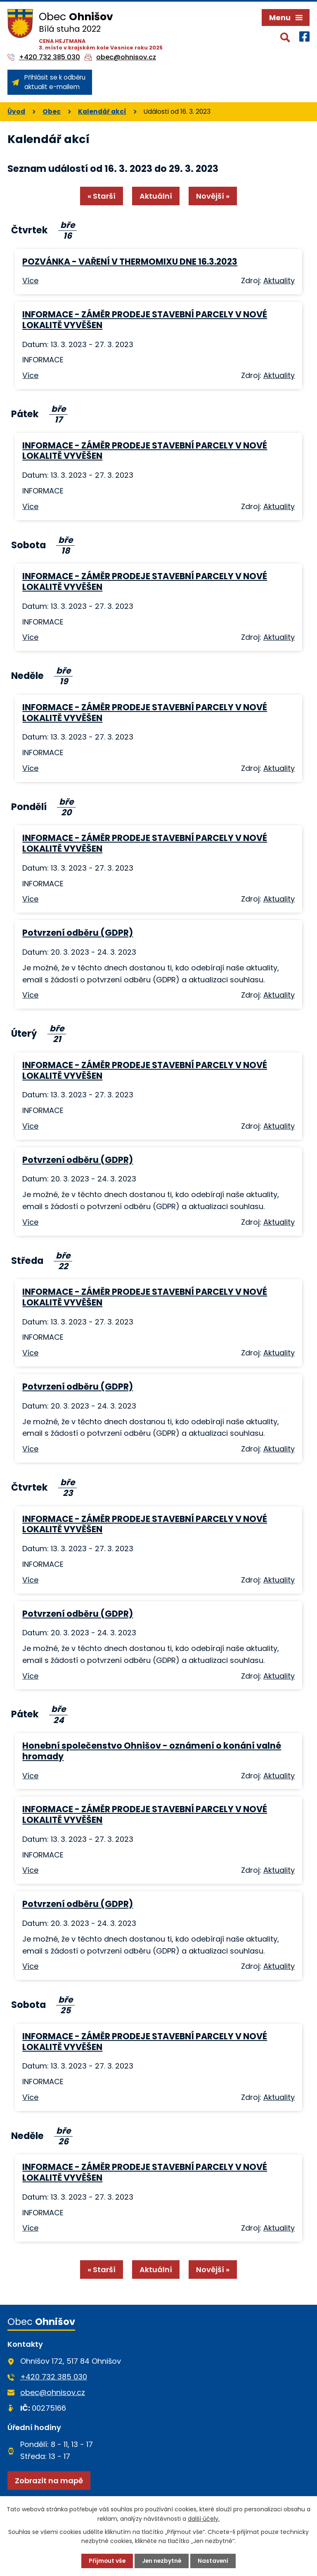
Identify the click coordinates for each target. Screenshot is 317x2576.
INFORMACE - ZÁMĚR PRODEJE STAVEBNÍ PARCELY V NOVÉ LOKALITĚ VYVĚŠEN (144, 349)
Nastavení (214, 2561)
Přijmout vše (106, 2561)
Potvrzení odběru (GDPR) (77, 963)
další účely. (204, 2518)
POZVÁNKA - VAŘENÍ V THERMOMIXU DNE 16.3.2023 (129, 291)
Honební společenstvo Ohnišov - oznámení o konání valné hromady (151, 1780)
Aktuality (279, 310)
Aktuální (156, 226)
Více (30, 310)
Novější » (213, 226)
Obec (52, 141)
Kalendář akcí (102, 141)
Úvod (16, 141)
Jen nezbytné (162, 2561)
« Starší (101, 226)
